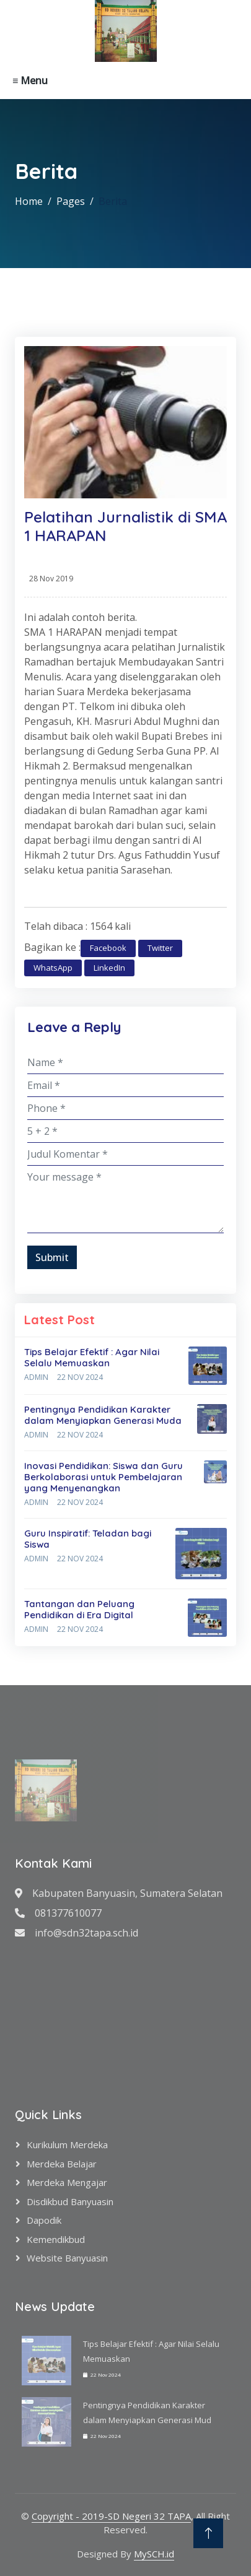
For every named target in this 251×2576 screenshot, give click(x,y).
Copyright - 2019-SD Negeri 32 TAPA (111, 2516)
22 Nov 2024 (80, 1377)
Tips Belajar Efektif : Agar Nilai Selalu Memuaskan (91, 1357)
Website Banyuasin (67, 2258)
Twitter (160, 947)
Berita (113, 201)
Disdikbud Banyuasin (70, 2201)
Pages (70, 201)
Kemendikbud (56, 2239)
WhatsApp (53, 967)
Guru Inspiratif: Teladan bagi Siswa (87, 1538)
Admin (36, 1377)
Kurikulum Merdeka (67, 2144)
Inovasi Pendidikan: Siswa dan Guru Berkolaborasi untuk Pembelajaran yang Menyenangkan (103, 1477)
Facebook (108, 947)
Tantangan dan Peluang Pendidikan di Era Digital (79, 1609)
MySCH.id (154, 2554)
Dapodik (44, 2220)
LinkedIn (109, 967)
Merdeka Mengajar (67, 2182)
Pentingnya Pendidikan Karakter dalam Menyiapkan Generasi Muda (103, 1414)
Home (29, 201)
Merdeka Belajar (62, 2164)
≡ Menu (30, 80)
